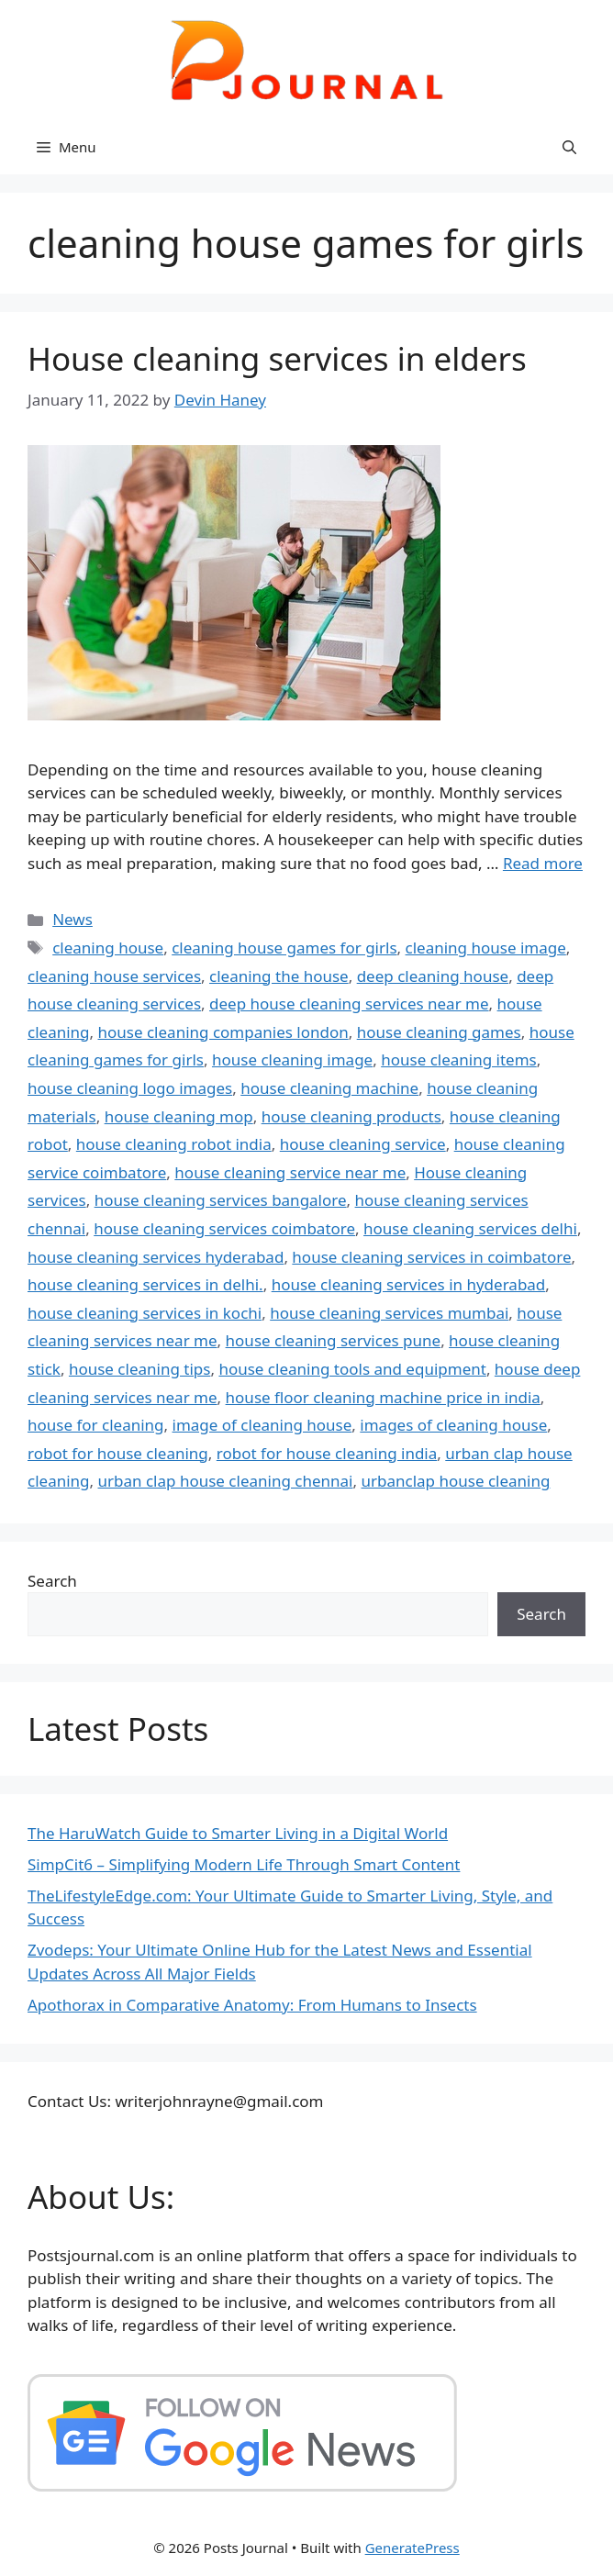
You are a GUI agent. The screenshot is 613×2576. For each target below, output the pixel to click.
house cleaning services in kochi (145, 1312)
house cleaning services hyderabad (156, 1256)
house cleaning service (363, 1143)
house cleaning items (459, 1059)
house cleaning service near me (290, 1172)
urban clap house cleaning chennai (225, 1480)
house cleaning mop (179, 1116)
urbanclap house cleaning (455, 1480)
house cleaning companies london (223, 1032)
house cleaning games (439, 1032)
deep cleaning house (432, 976)
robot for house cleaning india (327, 1453)
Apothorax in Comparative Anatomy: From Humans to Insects (252, 2004)
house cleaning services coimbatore (224, 1228)
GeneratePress (412, 2547)
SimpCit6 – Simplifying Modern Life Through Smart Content (244, 1864)
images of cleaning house (453, 1424)
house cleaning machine (329, 1087)
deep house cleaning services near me (349, 1003)
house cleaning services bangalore (221, 1199)
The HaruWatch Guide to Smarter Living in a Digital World (238, 1833)
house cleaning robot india (174, 1143)
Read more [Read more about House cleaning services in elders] (543, 863)
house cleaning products (351, 1116)
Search (52, 1580)
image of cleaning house (262, 1424)
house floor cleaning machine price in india (383, 1397)
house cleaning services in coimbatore (431, 1256)
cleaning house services (114, 976)
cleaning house (107, 947)
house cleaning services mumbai (389, 1312)
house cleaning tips (140, 1368)
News (72, 919)
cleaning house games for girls (284, 947)
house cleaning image (292, 1059)
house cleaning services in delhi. (145, 1284)
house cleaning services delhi (470, 1228)
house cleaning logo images (130, 1087)
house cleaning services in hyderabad (409, 1284)
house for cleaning (96, 1424)
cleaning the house (279, 976)
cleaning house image (486, 947)
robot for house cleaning (118, 1453)
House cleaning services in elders (277, 358)
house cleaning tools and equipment (351, 1368)
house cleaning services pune (333, 1340)
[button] (569, 146)
